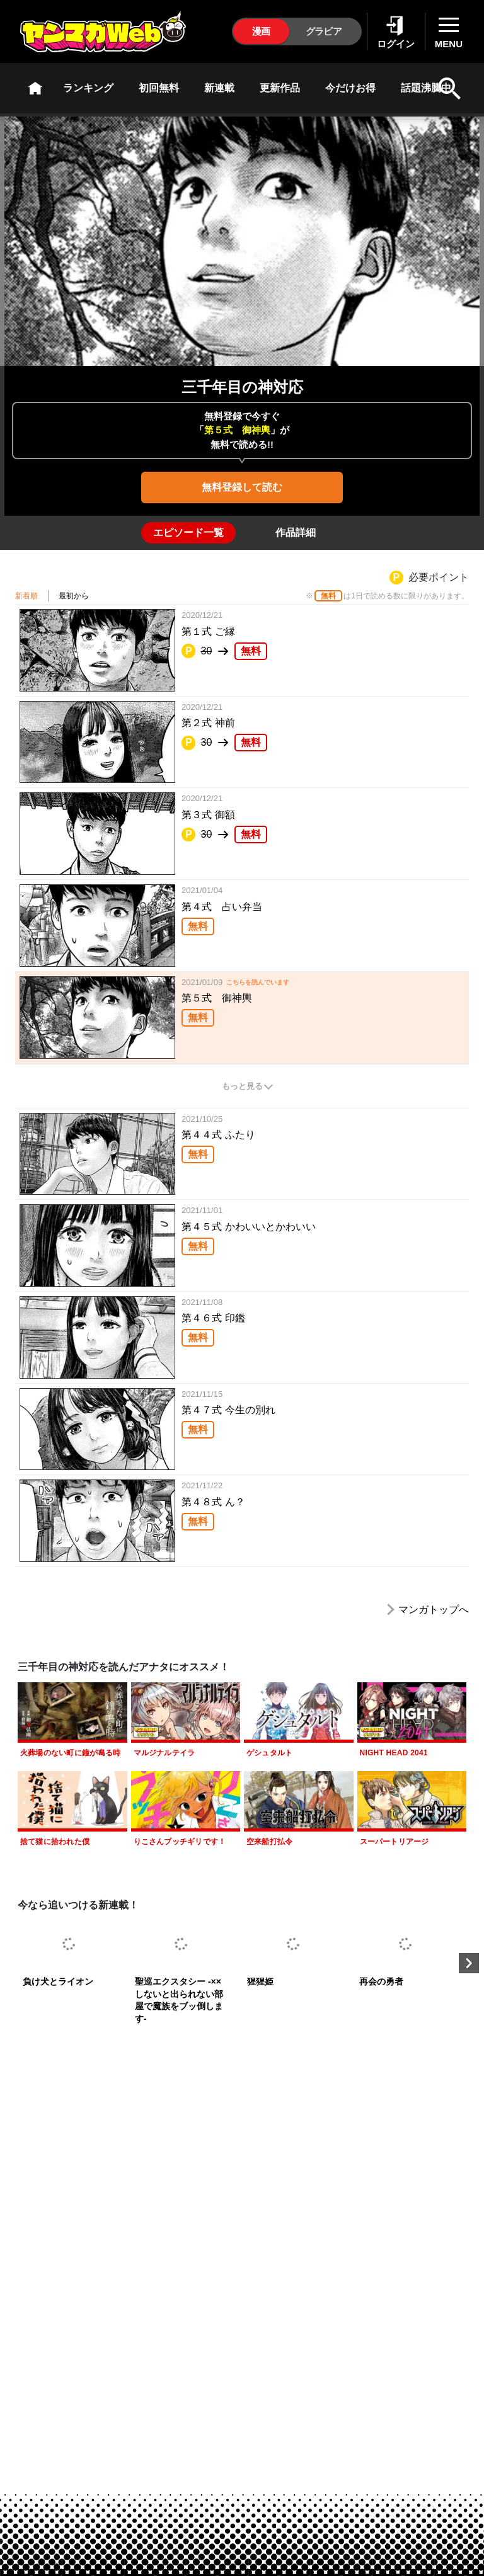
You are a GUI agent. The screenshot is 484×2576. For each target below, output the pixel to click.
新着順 (26, 595)
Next (469, 1963)
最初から (74, 595)
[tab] (188, 533)
